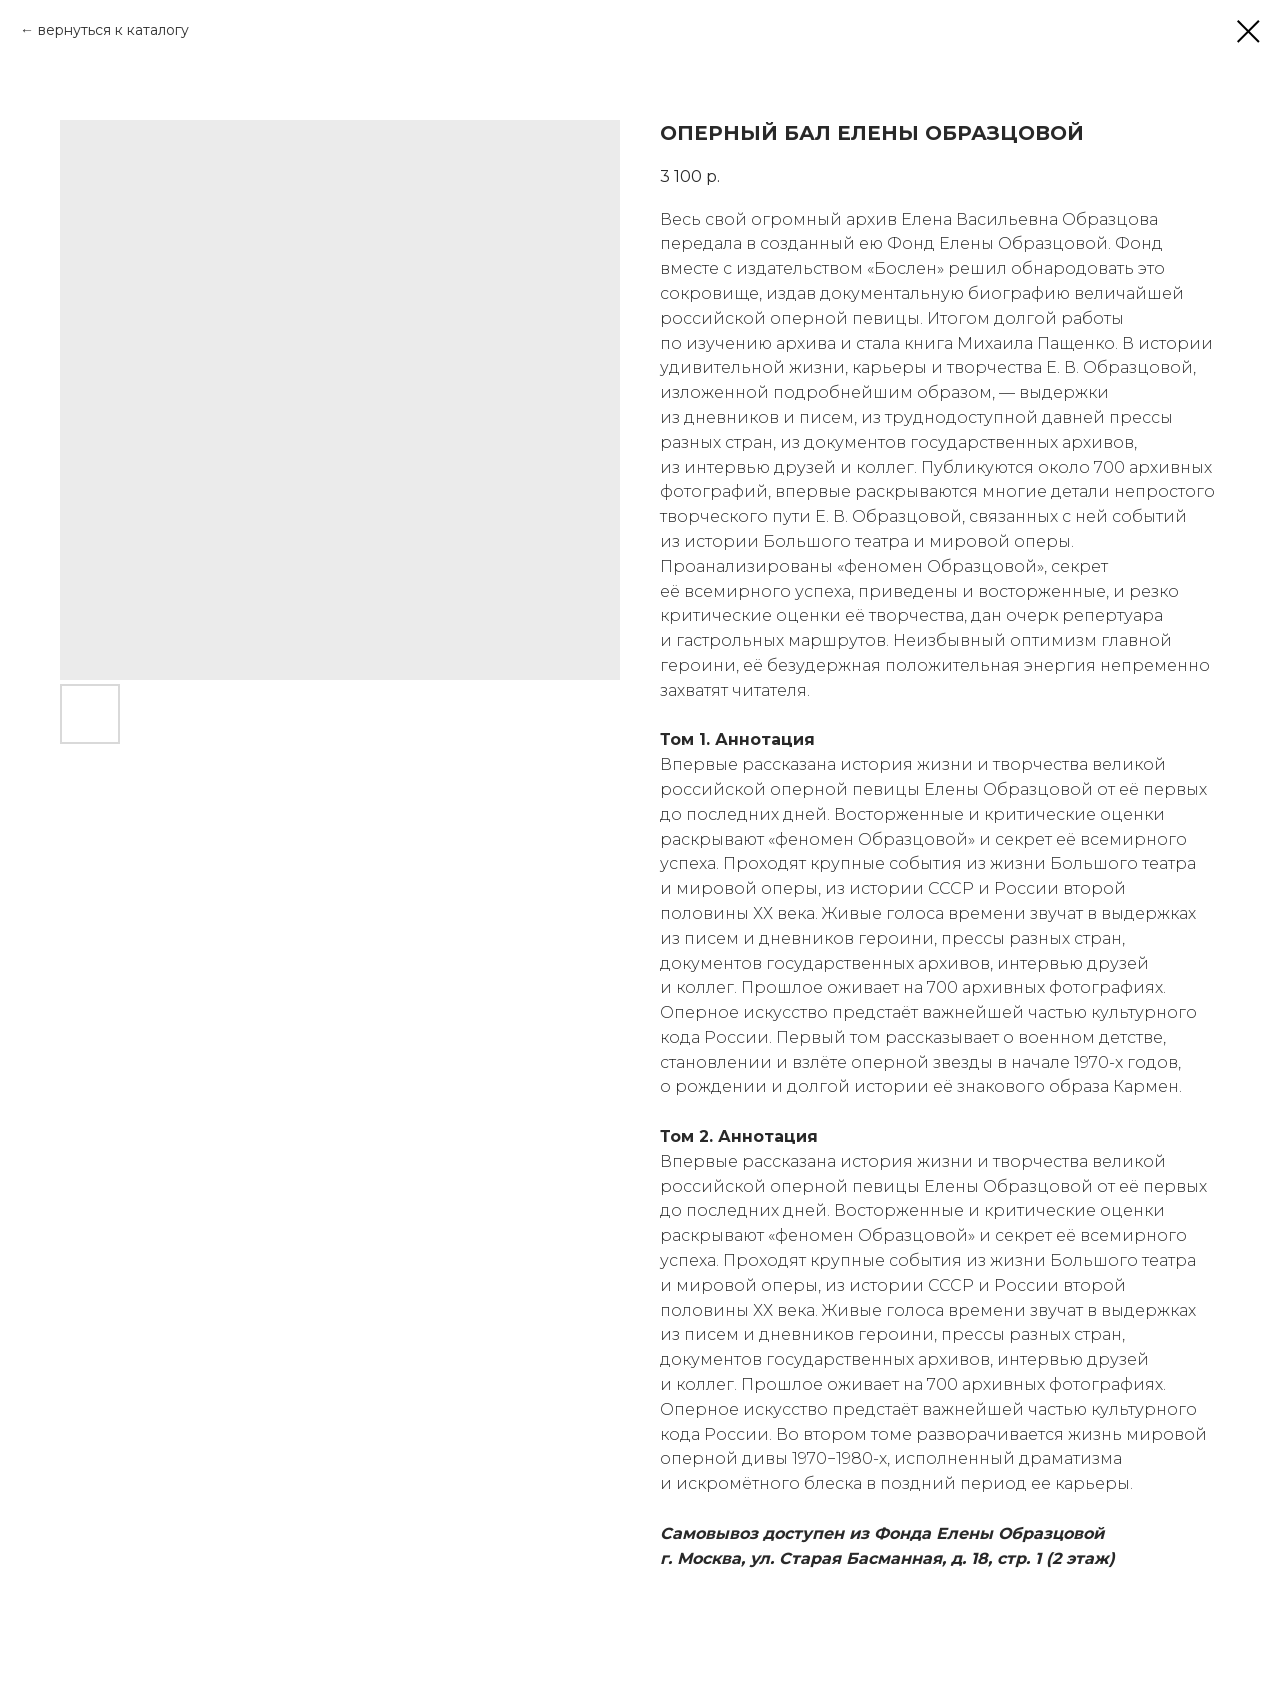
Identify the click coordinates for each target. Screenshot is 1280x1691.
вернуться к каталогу (113, 30)
